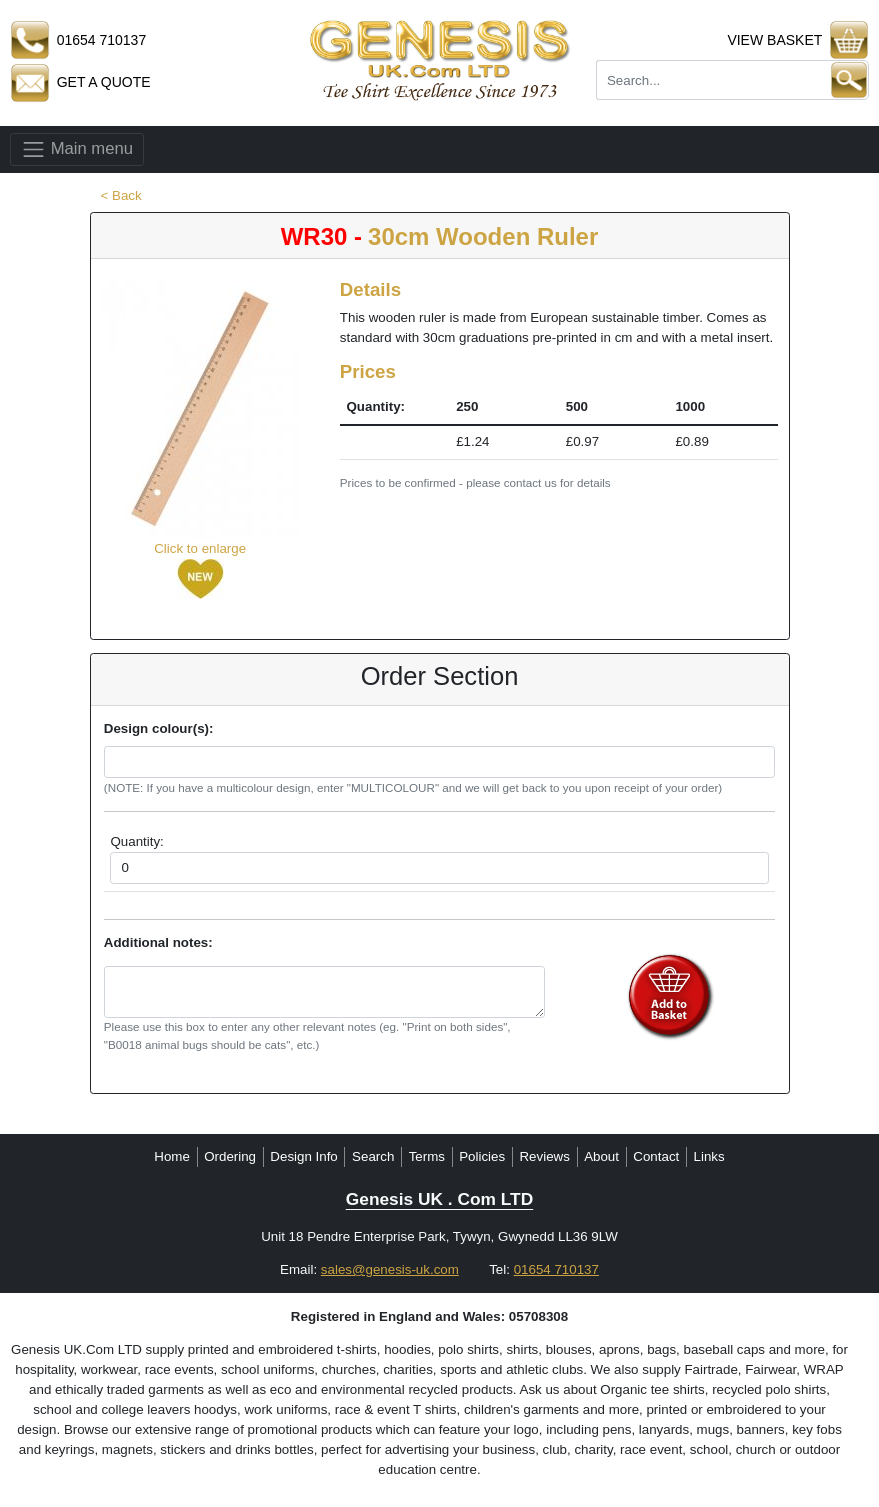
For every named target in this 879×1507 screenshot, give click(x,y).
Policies (482, 1156)
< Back (121, 195)
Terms (427, 1156)
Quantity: (136, 841)
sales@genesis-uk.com (390, 1269)
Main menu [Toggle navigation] (77, 149)
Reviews (544, 1156)
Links (709, 1156)
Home (172, 1156)
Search (373, 1156)
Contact (656, 1156)
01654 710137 (556, 1269)
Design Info (303, 1156)
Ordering (230, 1156)
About (601, 1156)
